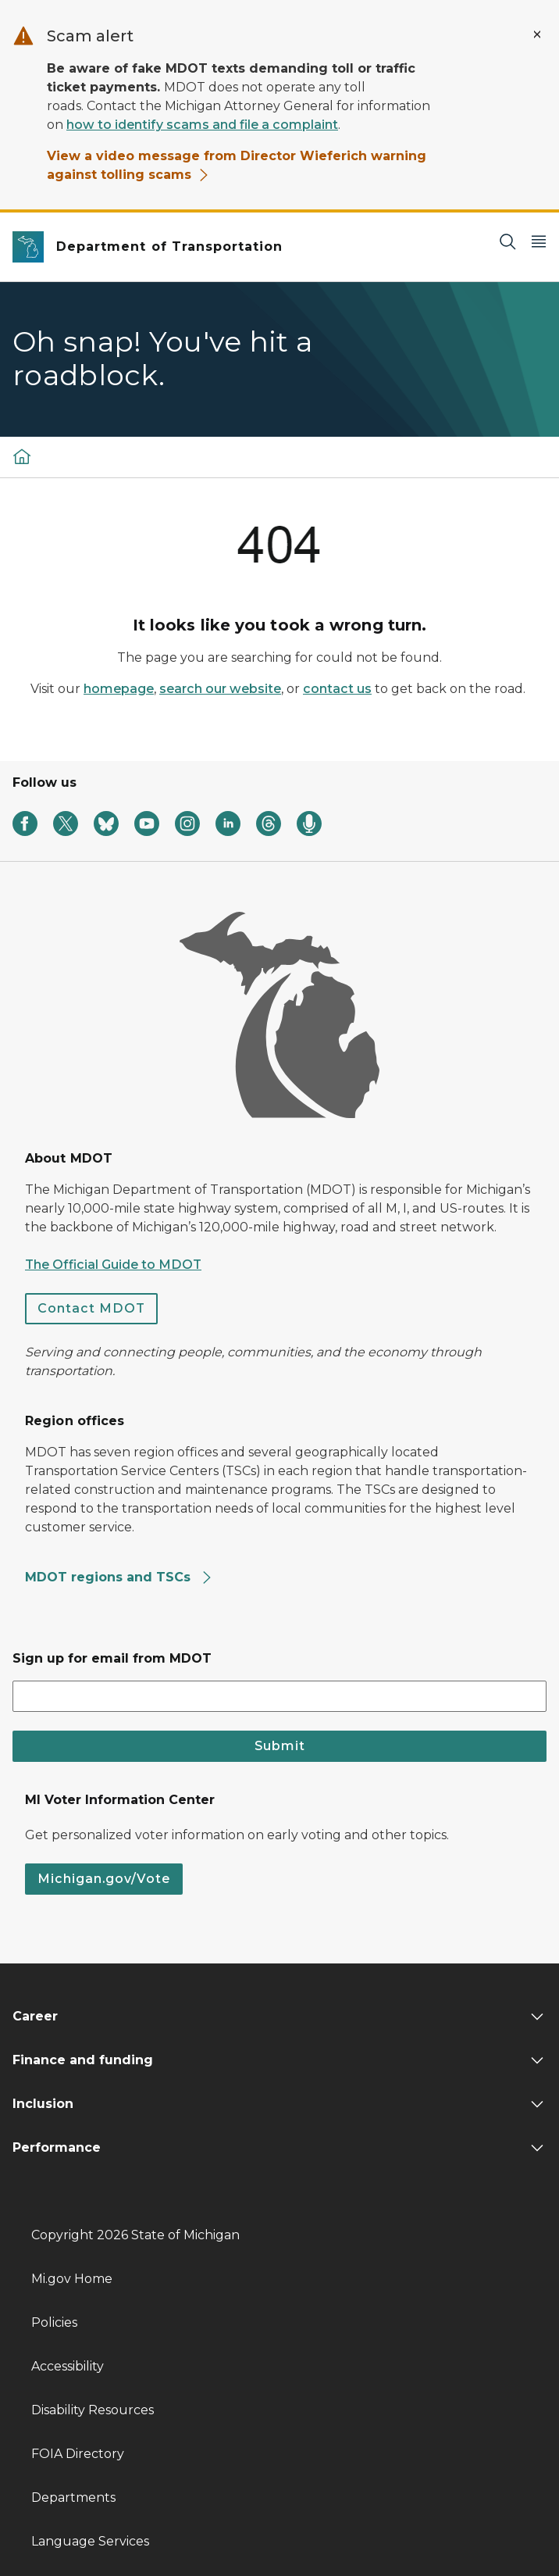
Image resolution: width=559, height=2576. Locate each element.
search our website (220, 688)
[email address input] (279, 1696)
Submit (280, 1745)
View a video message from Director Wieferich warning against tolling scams (236, 165)
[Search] (507, 241)
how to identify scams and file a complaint (202, 124)
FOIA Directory (77, 2453)
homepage (119, 688)
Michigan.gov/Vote (103, 1878)
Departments (73, 2497)
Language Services (90, 2541)
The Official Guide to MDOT (113, 1264)
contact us (337, 688)
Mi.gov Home (71, 2278)
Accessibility (67, 2366)
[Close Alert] (537, 34)
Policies (54, 2322)
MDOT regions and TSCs (119, 1577)
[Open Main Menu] (538, 241)
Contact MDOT (91, 1308)
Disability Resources (92, 2410)
